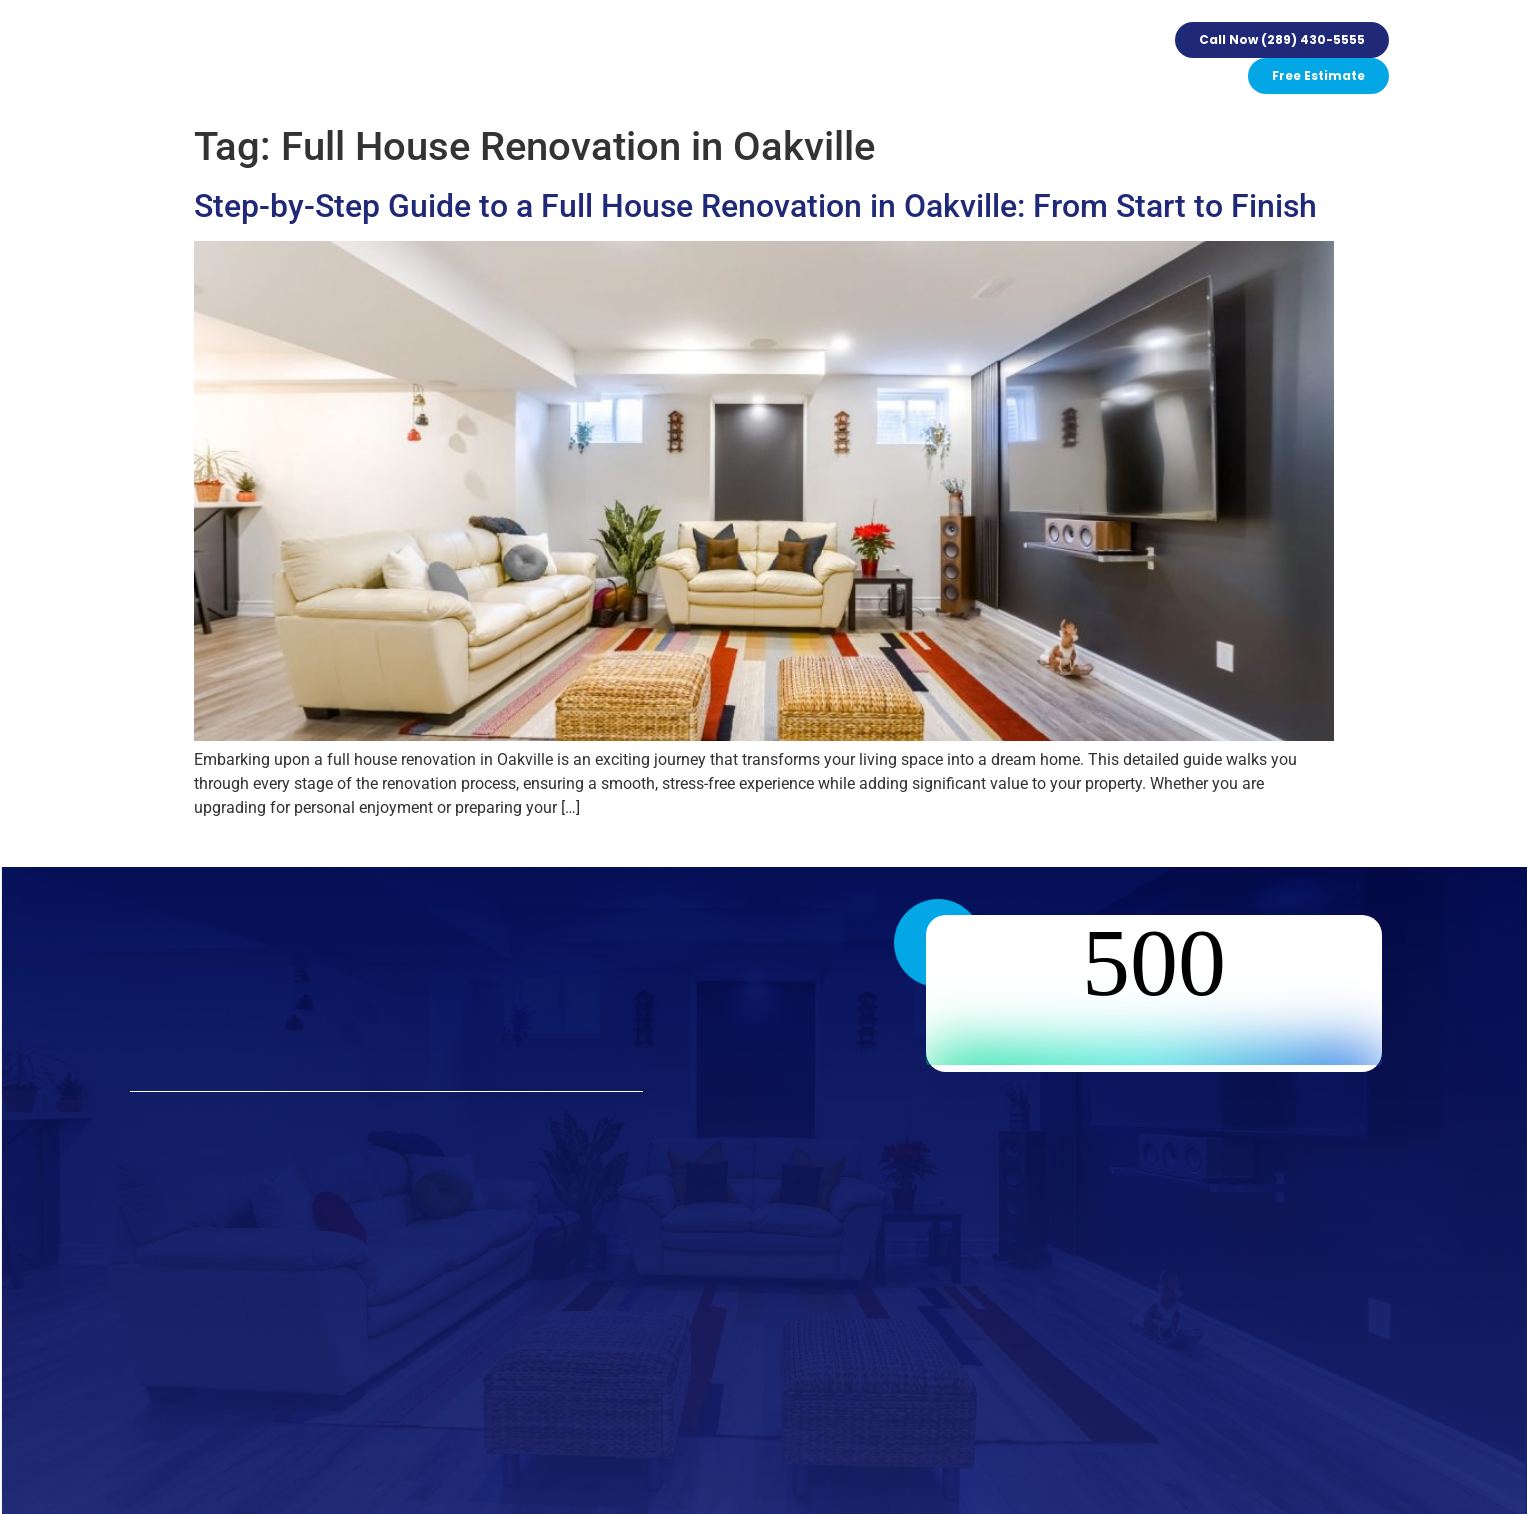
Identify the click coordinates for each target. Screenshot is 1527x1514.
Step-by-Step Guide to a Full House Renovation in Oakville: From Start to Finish (755, 206)
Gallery (761, 58)
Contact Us (945, 58)
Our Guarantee (600, 58)
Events (695, 58)
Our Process (486, 58)
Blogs (869, 58)
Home (327, 58)
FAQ (818, 58)
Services (396, 58)
